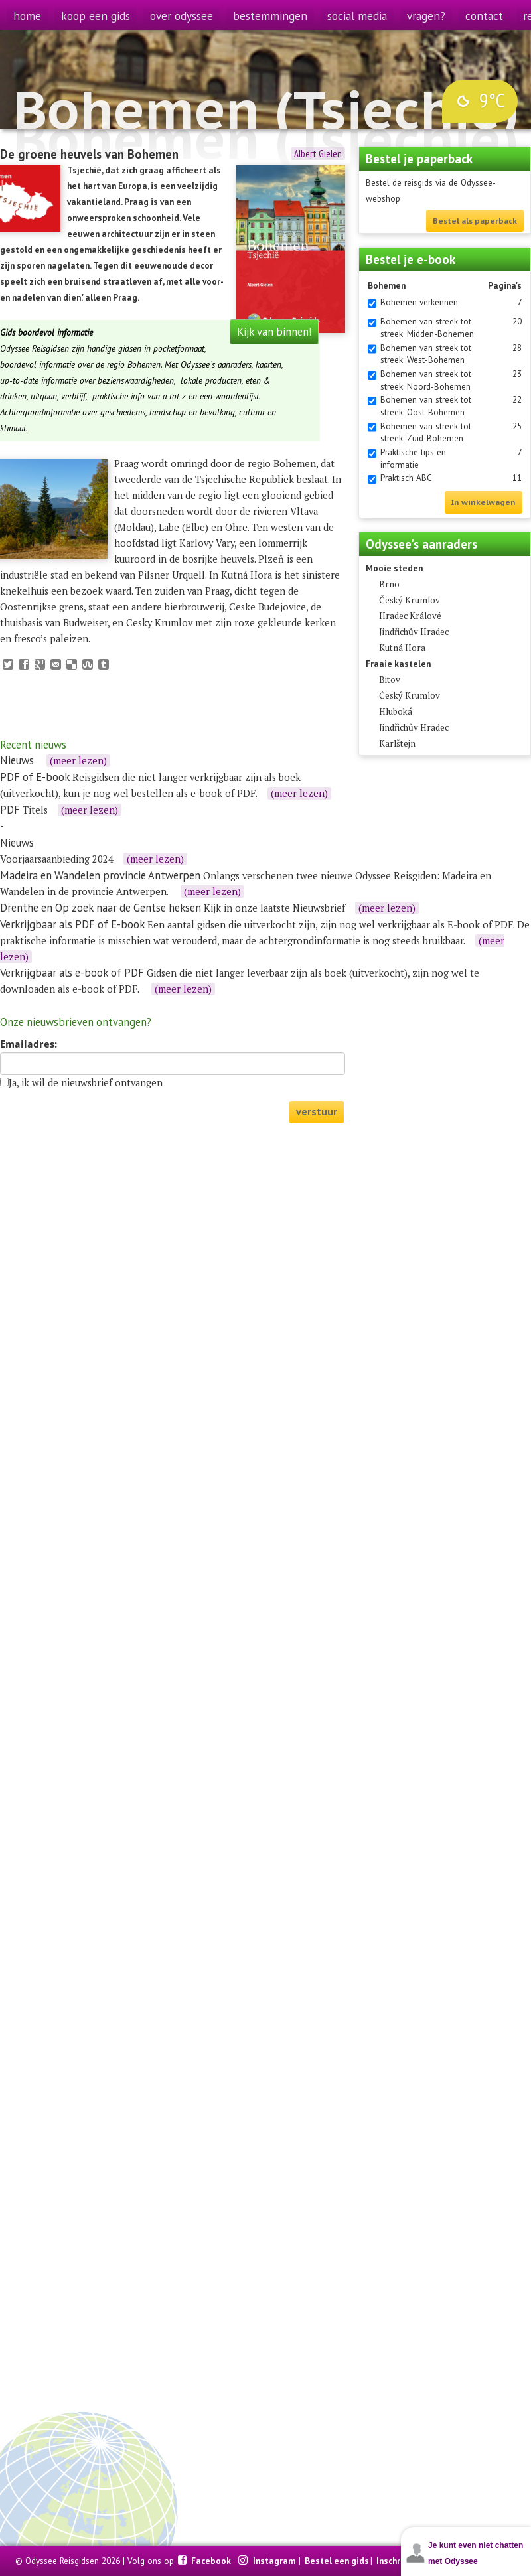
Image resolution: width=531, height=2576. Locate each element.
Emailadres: (28, 1044)
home (27, 15)
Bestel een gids (337, 2561)
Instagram (275, 2561)
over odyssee (181, 15)
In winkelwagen (483, 502)
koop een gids (95, 15)
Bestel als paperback (475, 221)
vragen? (426, 15)
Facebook (212, 2561)
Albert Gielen (318, 153)
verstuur (316, 1112)
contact (484, 15)
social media (357, 15)
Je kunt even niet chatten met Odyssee (475, 2553)
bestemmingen (270, 15)
